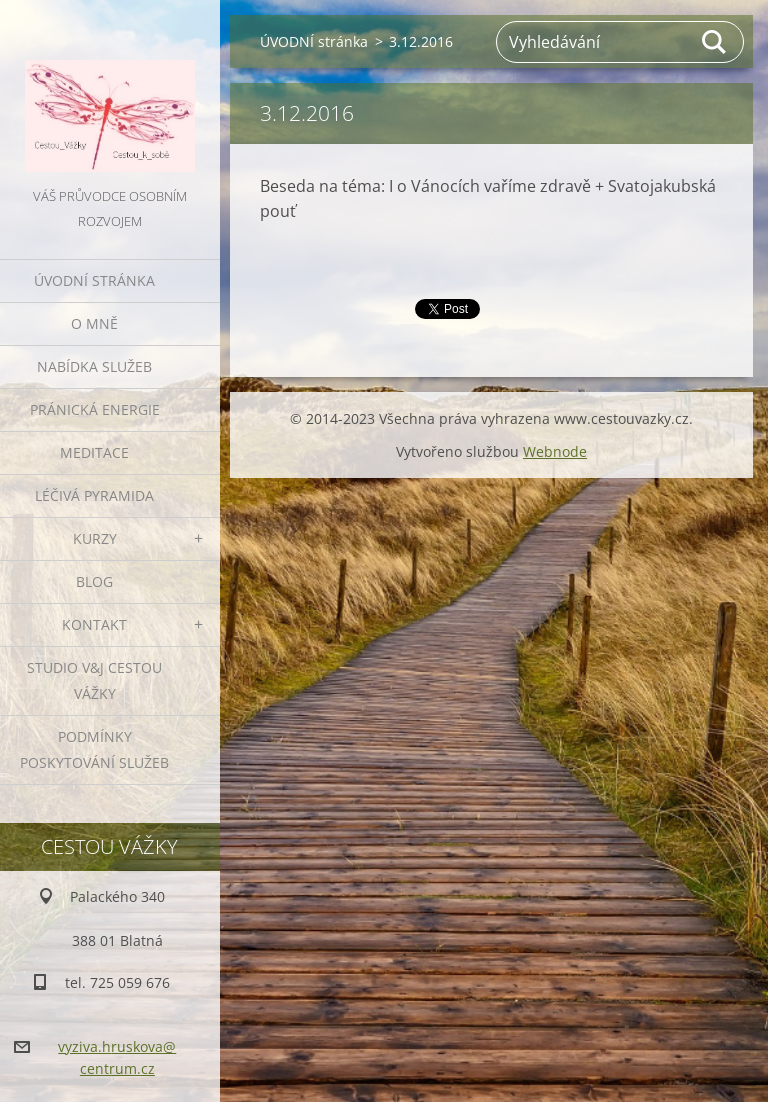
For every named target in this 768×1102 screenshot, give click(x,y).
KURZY (95, 538)
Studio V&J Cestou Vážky (94, 680)
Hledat (715, 42)
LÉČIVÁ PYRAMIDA (94, 495)
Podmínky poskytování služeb (94, 749)
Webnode (555, 451)
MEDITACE (94, 452)
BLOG (94, 581)
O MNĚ (94, 323)
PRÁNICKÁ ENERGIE (95, 409)
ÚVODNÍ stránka (94, 280)
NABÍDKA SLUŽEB (94, 366)
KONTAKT (94, 624)
